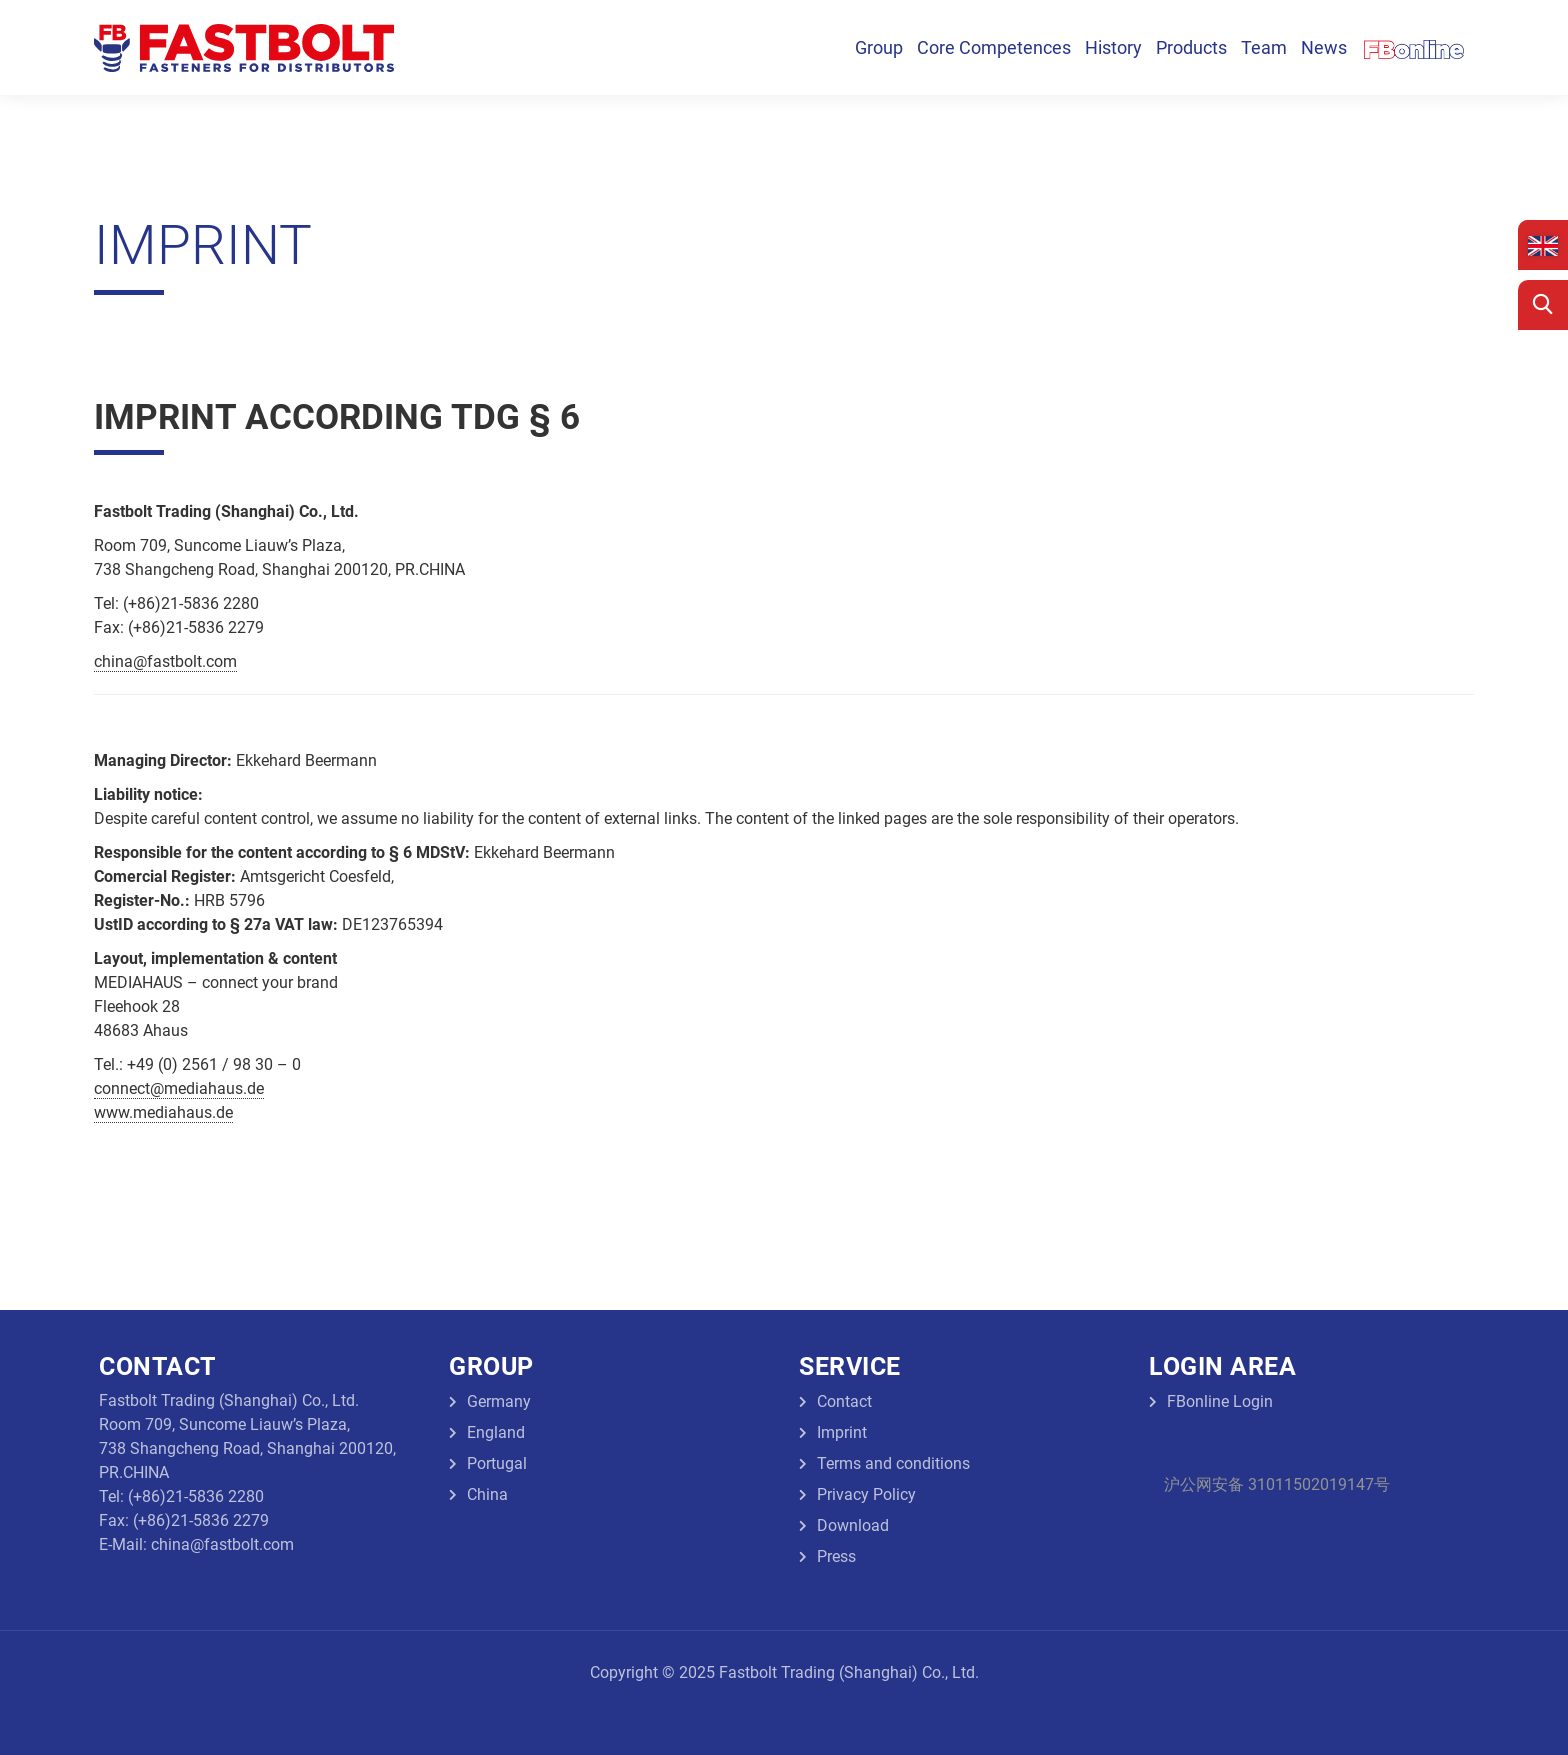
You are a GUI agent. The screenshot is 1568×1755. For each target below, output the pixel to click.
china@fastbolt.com (165, 661)
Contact (844, 1401)
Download (853, 1525)
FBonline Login (1220, 1401)
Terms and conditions (893, 1463)
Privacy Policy (866, 1494)
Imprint (842, 1432)
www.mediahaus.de (163, 1112)
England (496, 1432)
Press (836, 1556)
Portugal (497, 1463)
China (487, 1494)
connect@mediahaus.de (179, 1088)
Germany (499, 1401)
